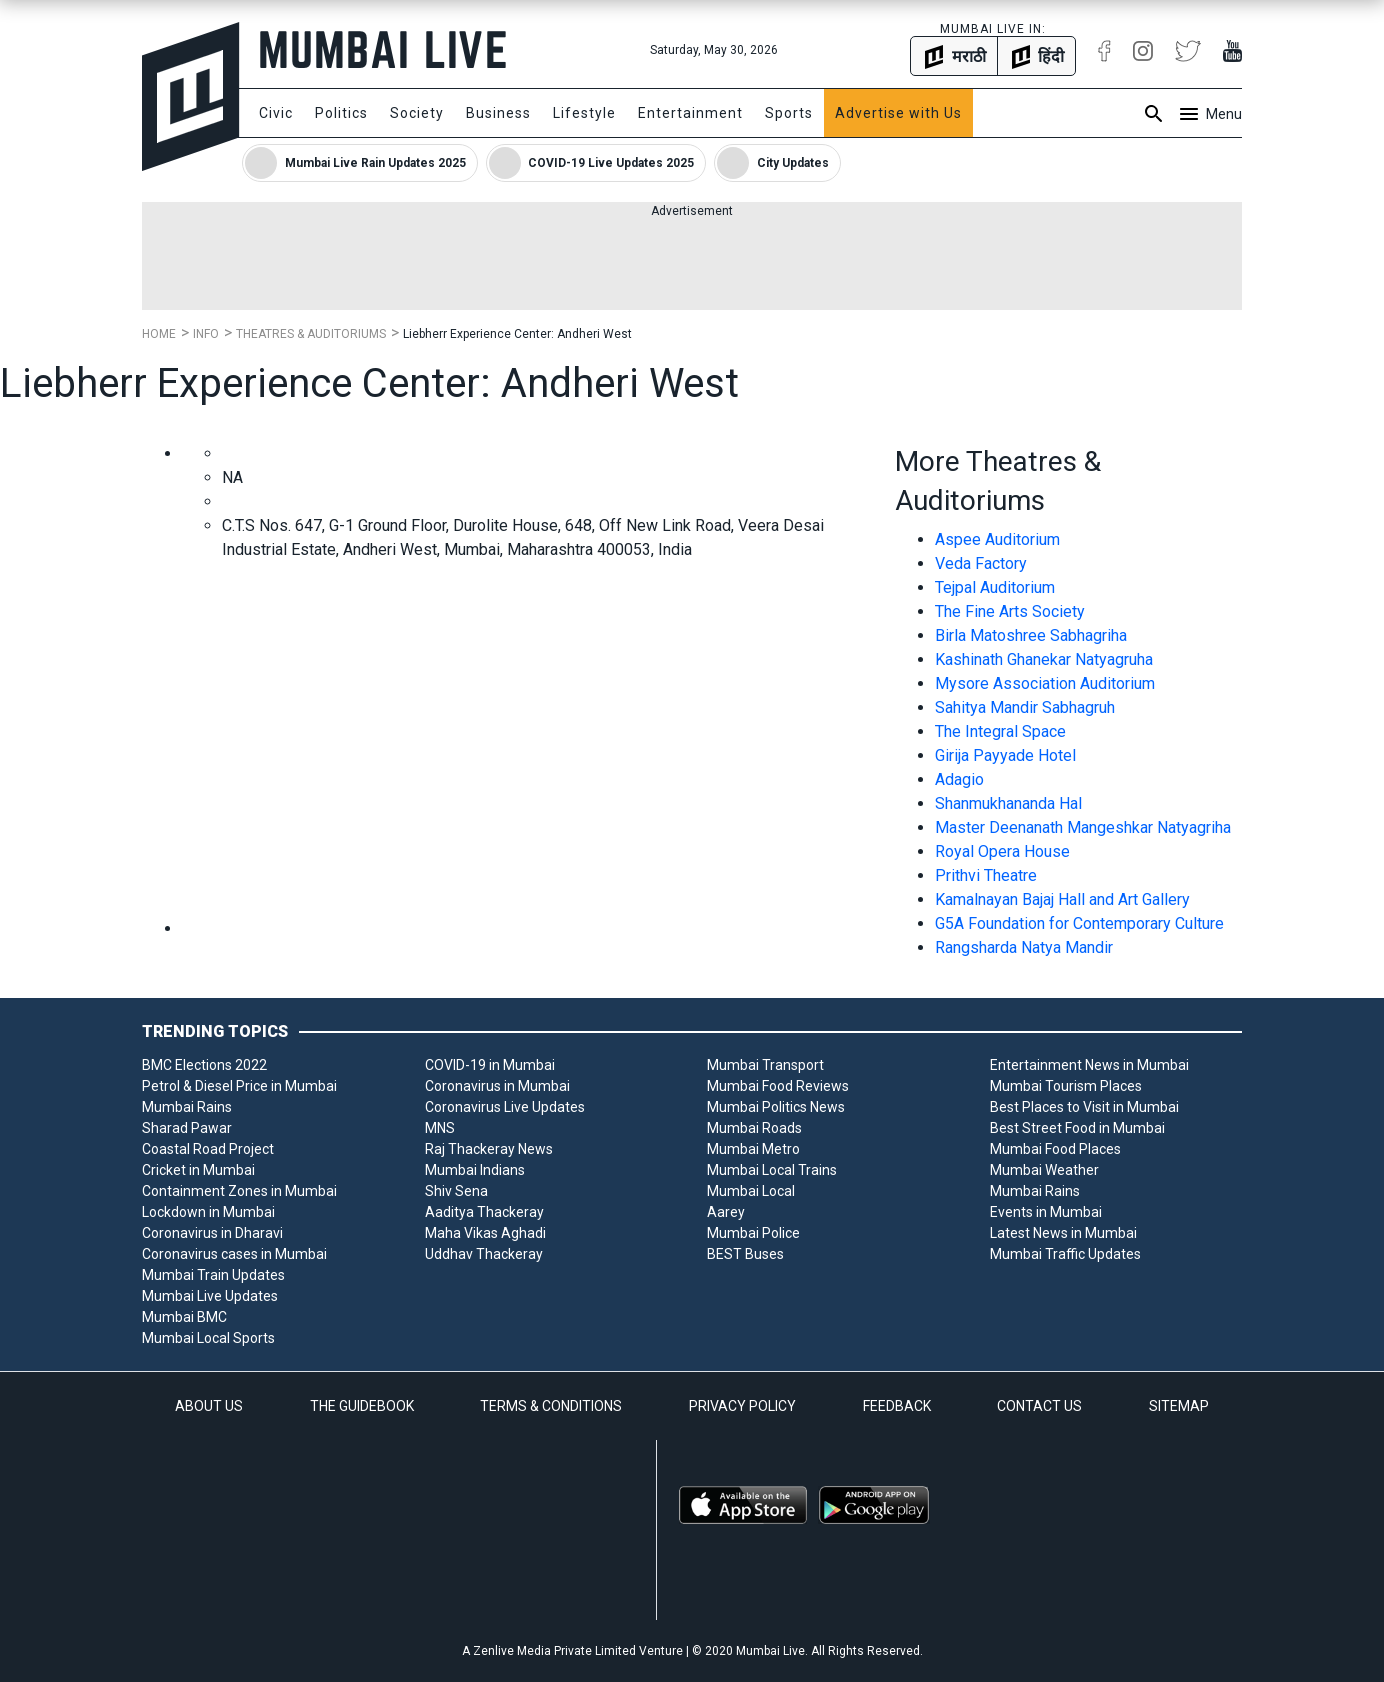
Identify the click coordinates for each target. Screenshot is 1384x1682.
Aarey (726, 1212)
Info (206, 334)
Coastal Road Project (208, 1149)
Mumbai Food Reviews (778, 1086)
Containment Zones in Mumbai (239, 1191)
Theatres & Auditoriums (311, 334)
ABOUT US (209, 1406)
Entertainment (690, 113)
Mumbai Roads (754, 1128)
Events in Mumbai (1046, 1212)
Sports (789, 113)
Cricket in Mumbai (198, 1170)
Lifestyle (584, 113)
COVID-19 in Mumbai (490, 1065)
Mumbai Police (753, 1233)
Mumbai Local (751, 1191)
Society (417, 113)
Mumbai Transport (765, 1065)
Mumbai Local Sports (208, 1338)
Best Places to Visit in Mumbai (1084, 1107)
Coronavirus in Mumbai (497, 1086)
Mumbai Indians (475, 1170)
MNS (440, 1128)
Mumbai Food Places (1055, 1149)
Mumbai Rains (187, 1107)
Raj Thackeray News (489, 1149)
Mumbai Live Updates (210, 1296)
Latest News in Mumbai (1063, 1233)
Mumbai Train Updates (213, 1275)
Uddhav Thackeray (484, 1254)
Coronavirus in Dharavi (212, 1233)
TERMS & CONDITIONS (551, 1406)
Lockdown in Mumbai (208, 1212)
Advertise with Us (898, 113)
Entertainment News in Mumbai (1089, 1065)
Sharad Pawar (187, 1128)
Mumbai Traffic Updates (1065, 1254)
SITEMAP (1179, 1406)
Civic (276, 113)
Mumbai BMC (184, 1317)
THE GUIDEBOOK (362, 1406)
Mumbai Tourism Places (1066, 1086)
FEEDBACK (897, 1406)
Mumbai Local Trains (772, 1170)
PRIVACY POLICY (742, 1406)
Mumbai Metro (753, 1149)
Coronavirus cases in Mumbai (234, 1254)
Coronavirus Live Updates (505, 1107)
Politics (341, 113)
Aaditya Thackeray (484, 1212)
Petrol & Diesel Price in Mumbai (239, 1086)
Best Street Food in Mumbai (1077, 1128)
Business (498, 113)
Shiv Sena (456, 1191)
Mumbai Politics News (776, 1107)
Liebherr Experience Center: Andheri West (517, 334)
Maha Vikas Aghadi (485, 1233)
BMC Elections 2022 (204, 1065)
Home (159, 334)
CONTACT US (1039, 1406)
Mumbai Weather (1044, 1170)
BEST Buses (745, 1254)
